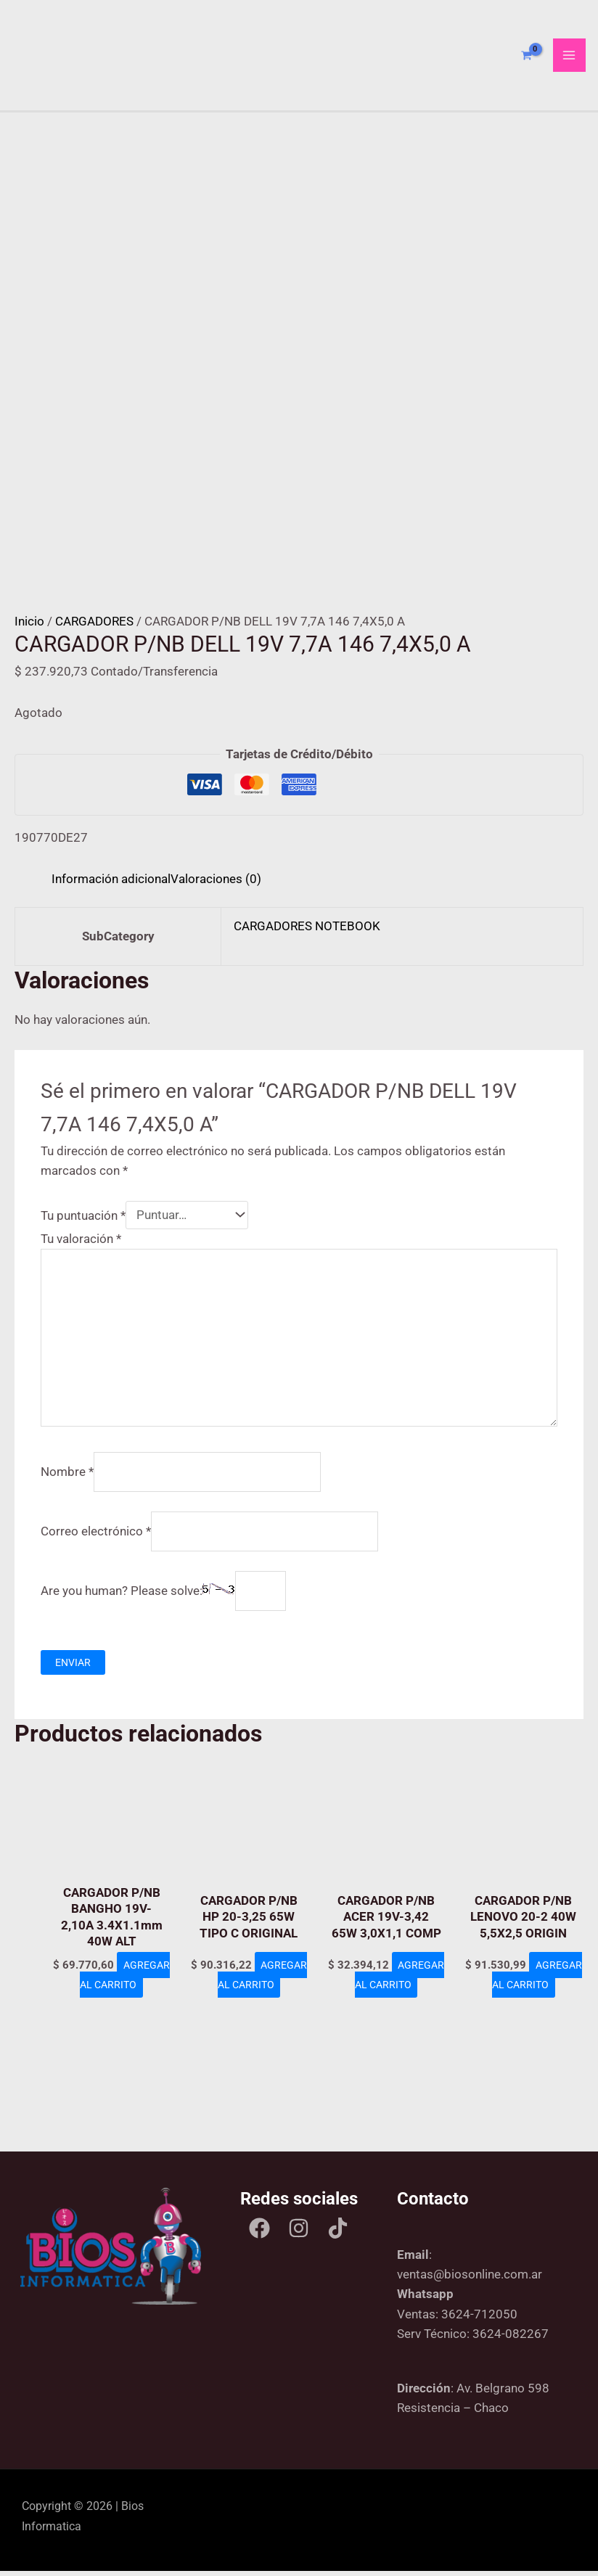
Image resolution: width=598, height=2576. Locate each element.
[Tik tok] (337, 2233)
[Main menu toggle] (569, 58)
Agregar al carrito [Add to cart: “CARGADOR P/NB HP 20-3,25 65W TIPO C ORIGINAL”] (254, 1999)
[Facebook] (259, 2233)
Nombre (67, 1476)
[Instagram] (298, 2233)
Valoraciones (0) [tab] (216, 884)
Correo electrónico (96, 1536)
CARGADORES (94, 627)
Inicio (29, 627)
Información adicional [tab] (111, 884)
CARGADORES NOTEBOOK (307, 931)
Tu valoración (81, 1243)
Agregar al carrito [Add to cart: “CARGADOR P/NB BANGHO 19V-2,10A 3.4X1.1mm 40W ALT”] (116, 1999)
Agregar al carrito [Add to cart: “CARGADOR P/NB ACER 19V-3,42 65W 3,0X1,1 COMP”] (391, 1999)
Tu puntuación (83, 1220)
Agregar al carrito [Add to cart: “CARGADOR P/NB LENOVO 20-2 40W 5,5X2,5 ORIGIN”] (528, 1999)
